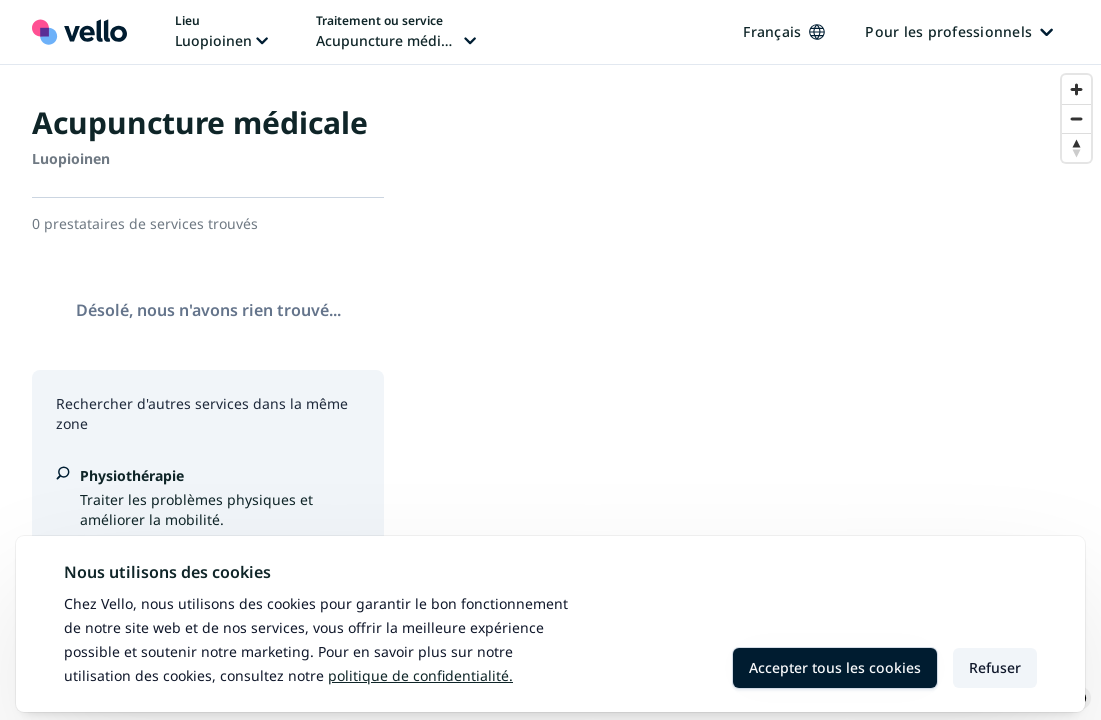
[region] (758, 392)
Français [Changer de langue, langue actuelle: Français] (784, 31)
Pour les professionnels (959, 31)
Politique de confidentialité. (420, 675)
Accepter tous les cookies (835, 667)
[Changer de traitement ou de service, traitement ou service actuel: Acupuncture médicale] (396, 32)
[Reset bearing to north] (1076, 147)
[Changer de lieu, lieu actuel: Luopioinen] (221, 32)
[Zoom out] (1076, 118)
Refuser (995, 667)
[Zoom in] (1076, 89)
